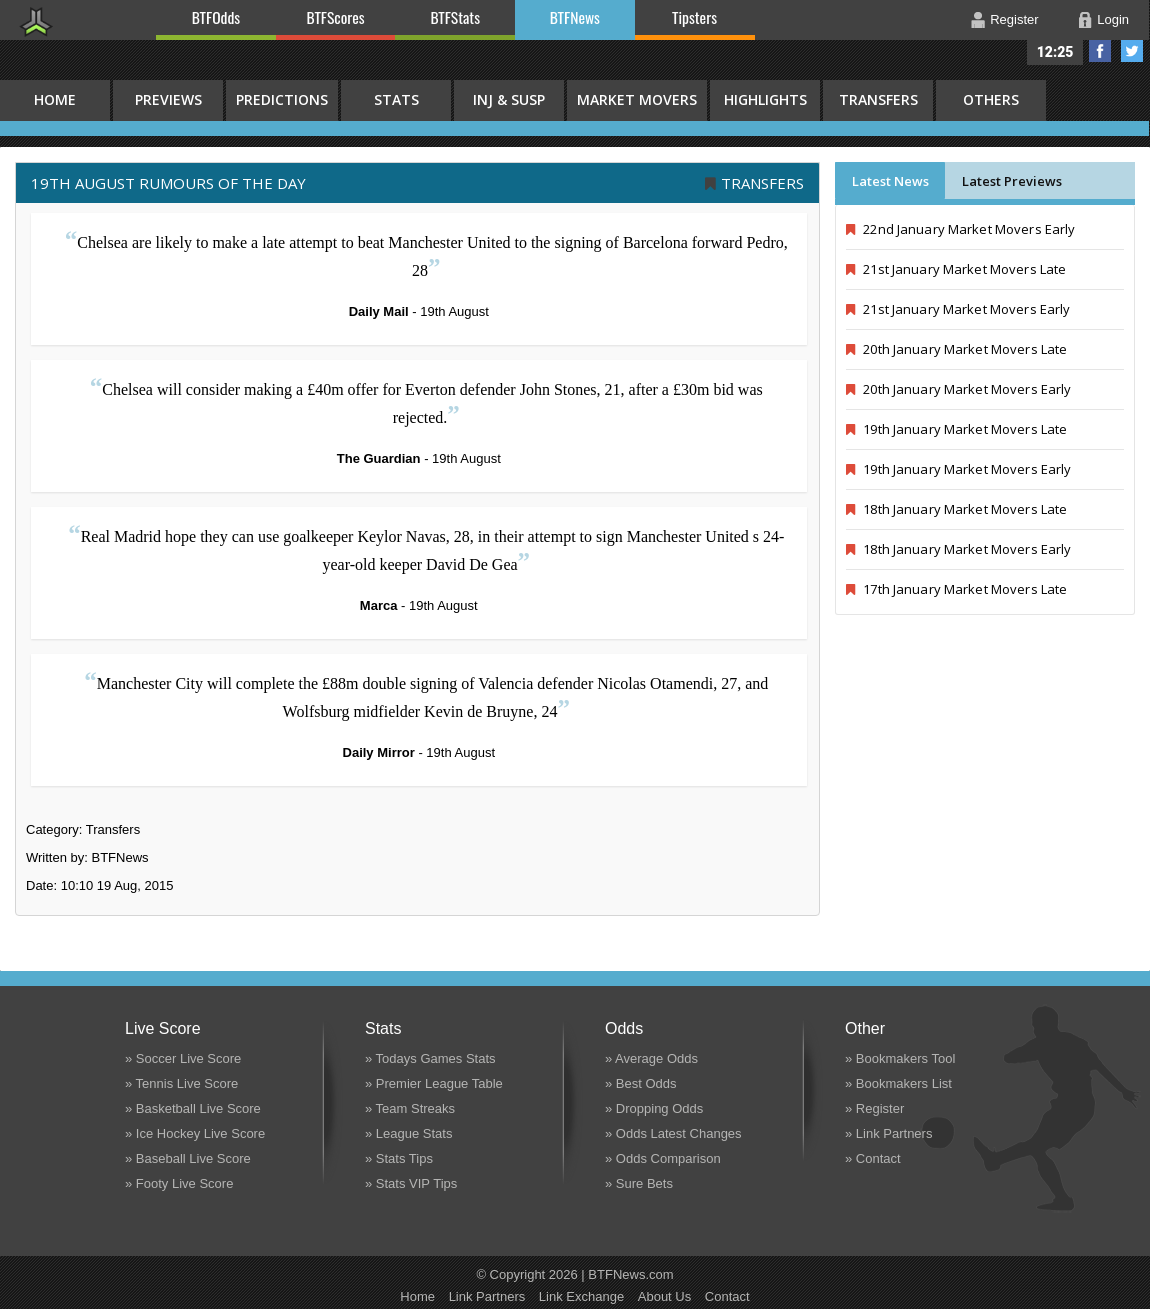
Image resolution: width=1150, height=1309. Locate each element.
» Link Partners (888, 1133)
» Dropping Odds (654, 1108)
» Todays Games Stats (430, 1058)
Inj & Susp (509, 99)
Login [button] (1113, 19)
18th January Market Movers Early (958, 549)
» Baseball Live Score (188, 1158)
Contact (727, 1296)
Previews (168, 99)
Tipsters (694, 17)
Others (991, 99)
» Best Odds (641, 1083)
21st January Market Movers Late (956, 269)
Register (1014, 19)
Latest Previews (1012, 181)
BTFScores (336, 17)
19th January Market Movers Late (956, 429)
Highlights (765, 99)
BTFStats (456, 17)
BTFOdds (216, 17)
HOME (55, 99)
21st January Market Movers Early (958, 309)
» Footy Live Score (179, 1183)
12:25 (1055, 52)
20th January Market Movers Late (956, 349)
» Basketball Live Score (193, 1108)
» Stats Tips (399, 1158)
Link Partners (487, 1296)
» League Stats (408, 1133)
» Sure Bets (639, 1183)
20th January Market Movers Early (958, 389)
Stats (396, 99)
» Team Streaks (410, 1108)
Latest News (890, 181)
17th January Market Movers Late (956, 589)
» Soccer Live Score (183, 1058)
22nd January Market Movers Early (960, 229)
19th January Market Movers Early (958, 469)
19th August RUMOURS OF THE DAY (168, 183)
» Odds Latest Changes (673, 1133)
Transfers (878, 99)
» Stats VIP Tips (411, 1183)
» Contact (873, 1158)
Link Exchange (581, 1296)
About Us (664, 1296)
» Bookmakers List (898, 1083)
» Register (874, 1108)
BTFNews (575, 17)
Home (417, 1296)
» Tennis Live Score (181, 1083)
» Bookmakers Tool (900, 1058)
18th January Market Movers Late (956, 509)
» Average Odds (651, 1058)
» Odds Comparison (663, 1158)
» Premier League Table (434, 1083)
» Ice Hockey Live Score (195, 1133)
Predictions (282, 99)
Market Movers (637, 99)
